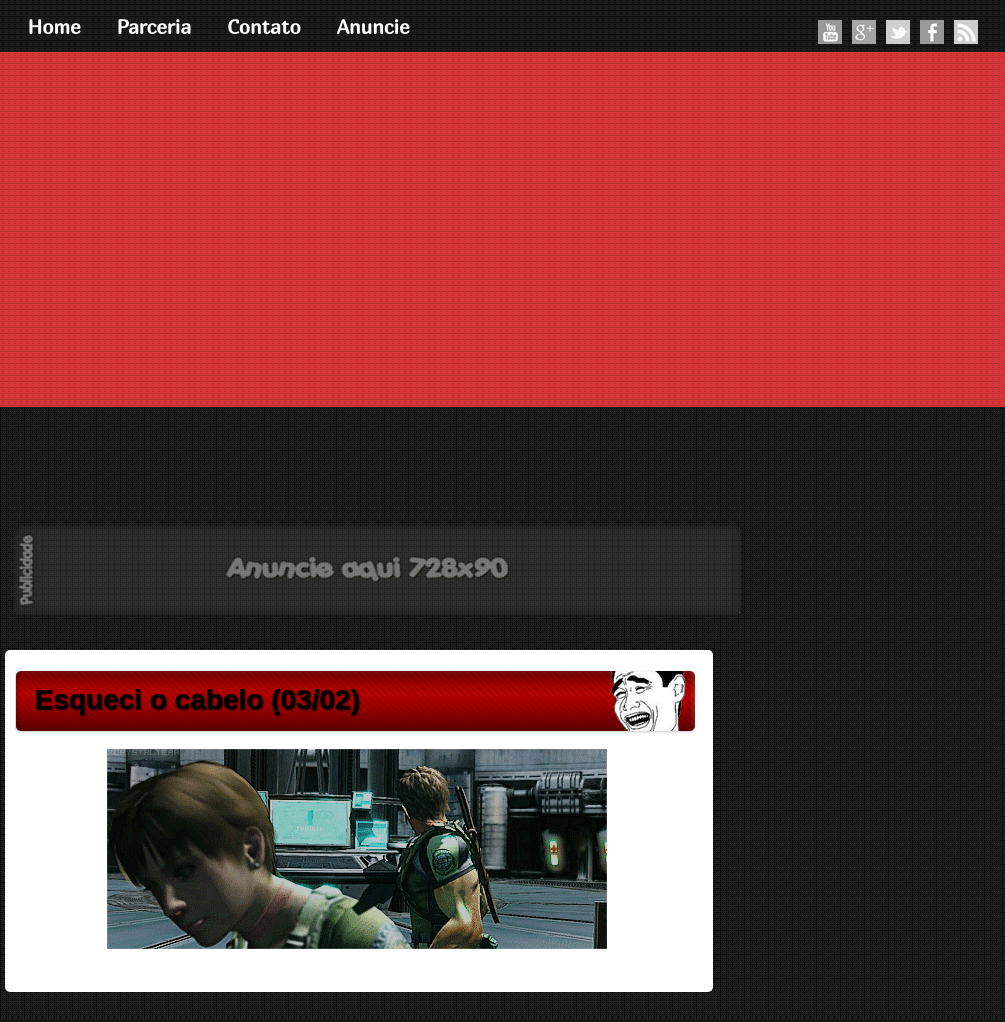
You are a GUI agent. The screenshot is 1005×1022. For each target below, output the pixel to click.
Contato (264, 26)
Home (54, 26)
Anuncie (373, 26)
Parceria (154, 26)
